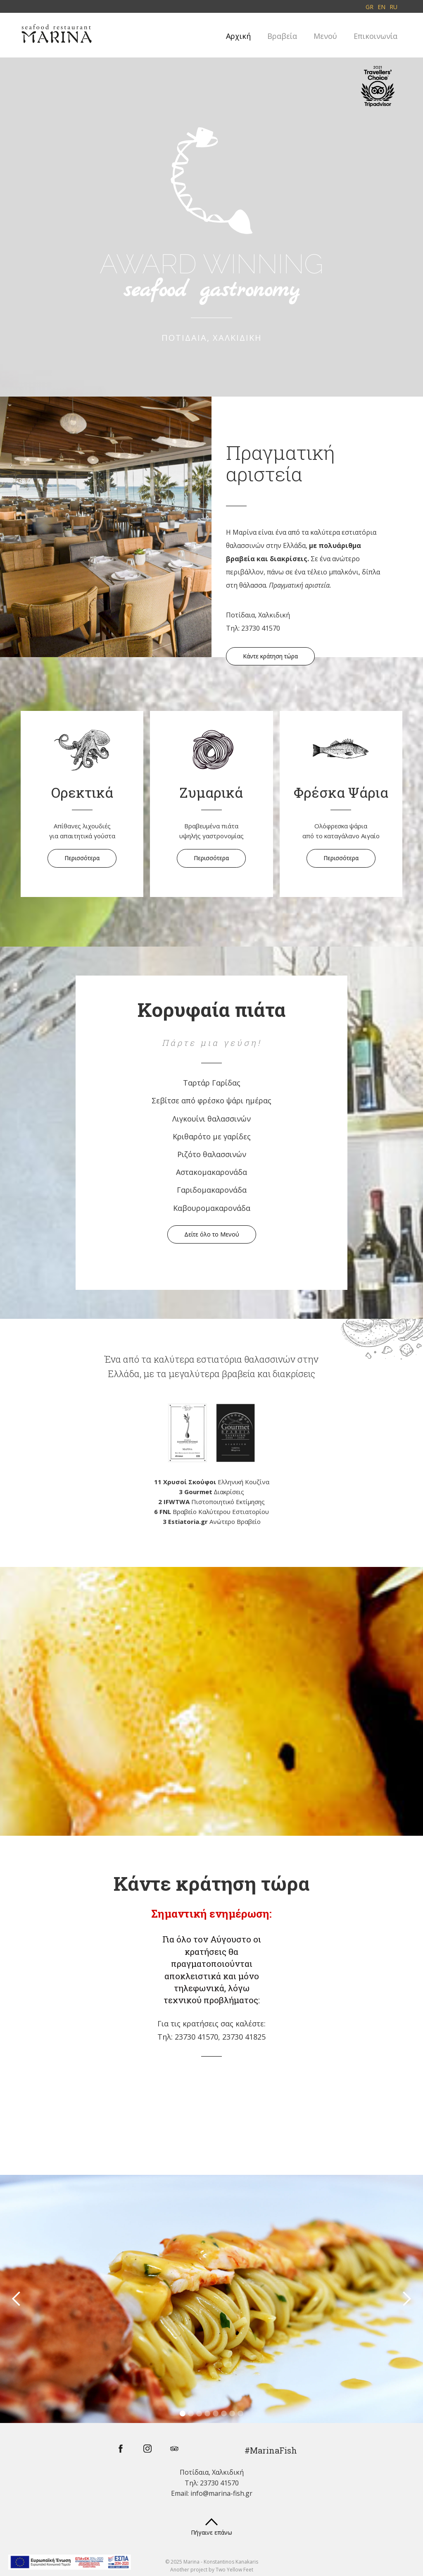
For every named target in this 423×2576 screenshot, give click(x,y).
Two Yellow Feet (234, 2569)
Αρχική (238, 36)
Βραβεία (282, 36)
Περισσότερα (82, 858)
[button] (16, 2299)
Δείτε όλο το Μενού (211, 1234)
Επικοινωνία (375, 36)
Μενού (325, 36)
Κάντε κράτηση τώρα (270, 656)
